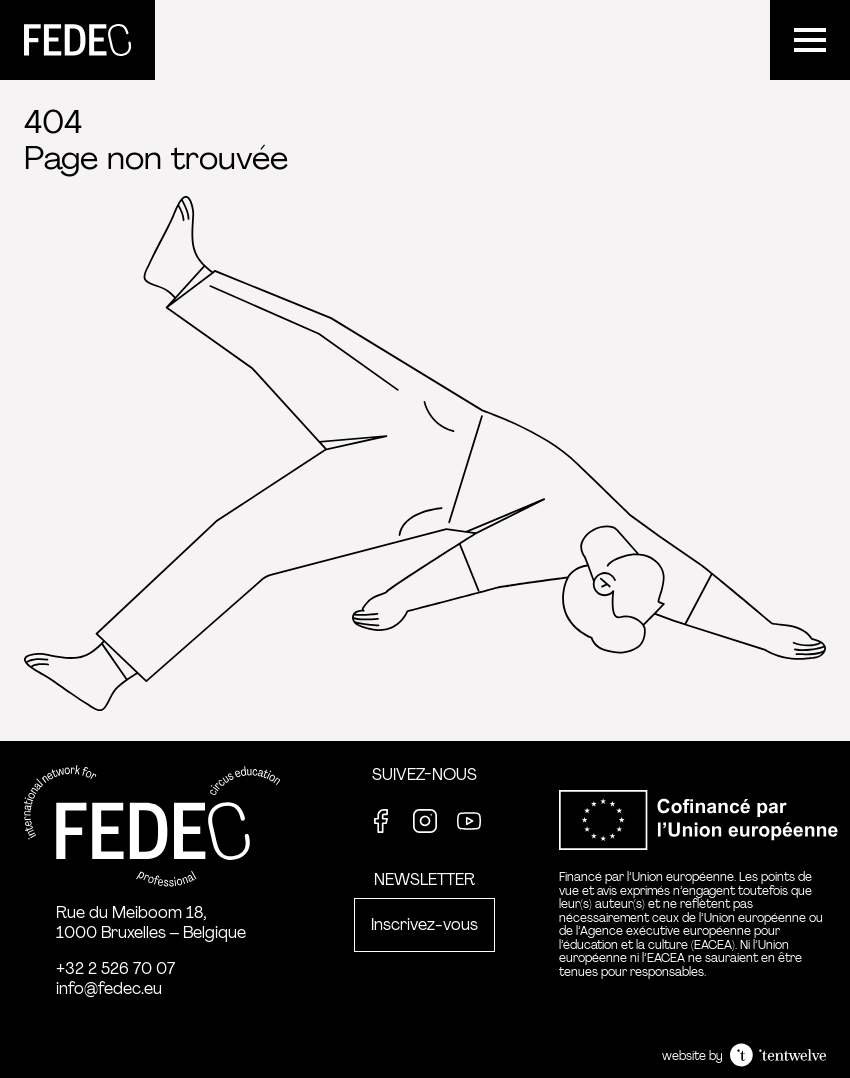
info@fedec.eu (109, 988)
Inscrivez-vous (424, 924)
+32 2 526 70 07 (115, 968)
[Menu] (810, 40)
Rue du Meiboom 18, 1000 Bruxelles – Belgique (151, 922)
